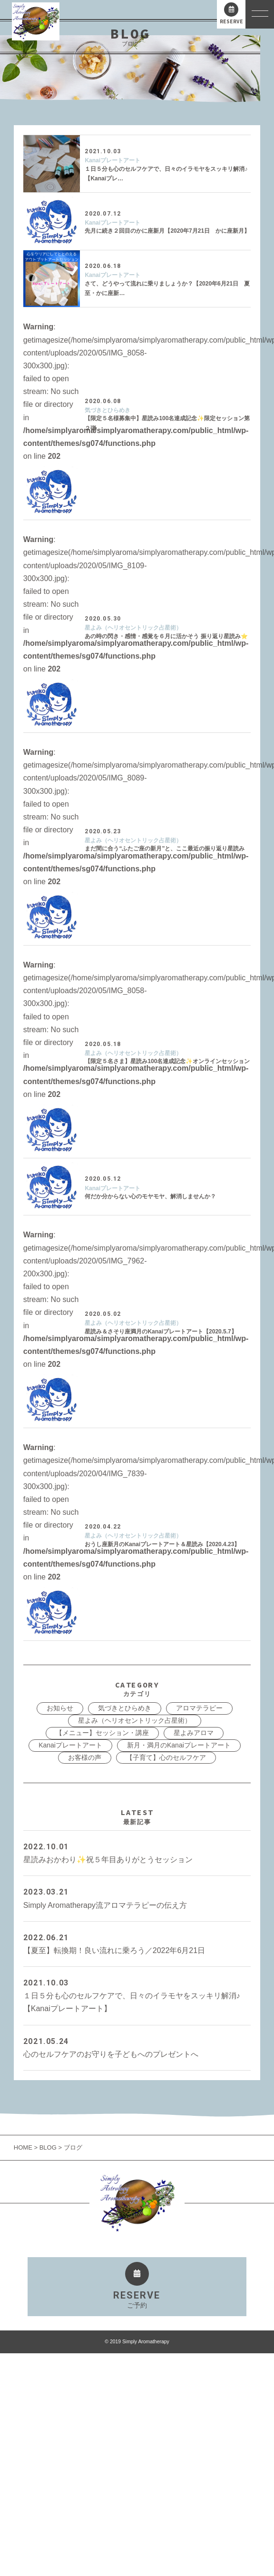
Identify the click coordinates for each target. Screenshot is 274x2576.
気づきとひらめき (107, 410)
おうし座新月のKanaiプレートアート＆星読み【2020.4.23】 (162, 1544)
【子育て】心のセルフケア (166, 1757)
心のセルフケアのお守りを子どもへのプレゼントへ (137, 2046)
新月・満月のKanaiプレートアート (179, 1745)
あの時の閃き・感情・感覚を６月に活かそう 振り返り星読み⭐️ (166, 636)
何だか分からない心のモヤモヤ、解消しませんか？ (150, 1196)
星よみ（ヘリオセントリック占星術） (133, 627)
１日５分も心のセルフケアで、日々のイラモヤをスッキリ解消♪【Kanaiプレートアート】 (137, 1994)
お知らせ (60, 1708)
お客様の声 (84, 1757)
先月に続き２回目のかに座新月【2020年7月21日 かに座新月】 (167, 230)
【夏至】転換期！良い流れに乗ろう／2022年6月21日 (137, 1942)
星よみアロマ (194, 1733)
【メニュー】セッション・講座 (102, 1733)
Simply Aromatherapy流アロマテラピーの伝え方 (137, 1897)
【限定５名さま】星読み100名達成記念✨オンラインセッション (167, 1061)
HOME (24, 2147)
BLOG (48, 2147)
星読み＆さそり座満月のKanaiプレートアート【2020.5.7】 (160, 1331)
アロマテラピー (199, 1708)
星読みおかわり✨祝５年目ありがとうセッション (137, 1852)
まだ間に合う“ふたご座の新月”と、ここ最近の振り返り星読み (165, 848)
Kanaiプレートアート (112, 160)
